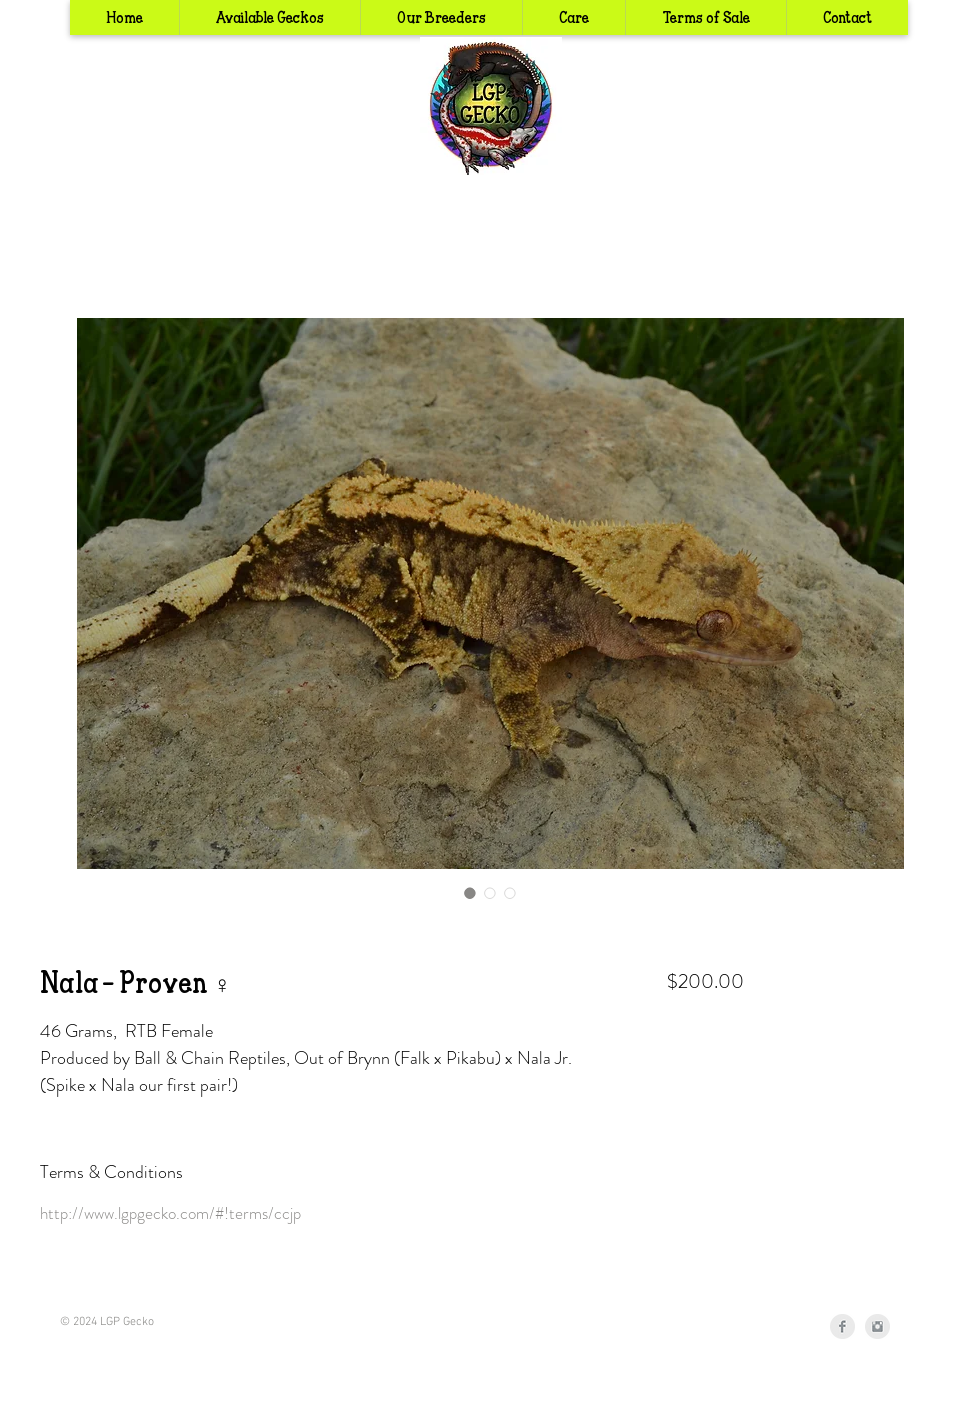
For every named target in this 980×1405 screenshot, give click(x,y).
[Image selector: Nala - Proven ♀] (470, 893)
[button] (441, 17)
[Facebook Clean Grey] (842, 1326)
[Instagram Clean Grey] (877, 1326)
